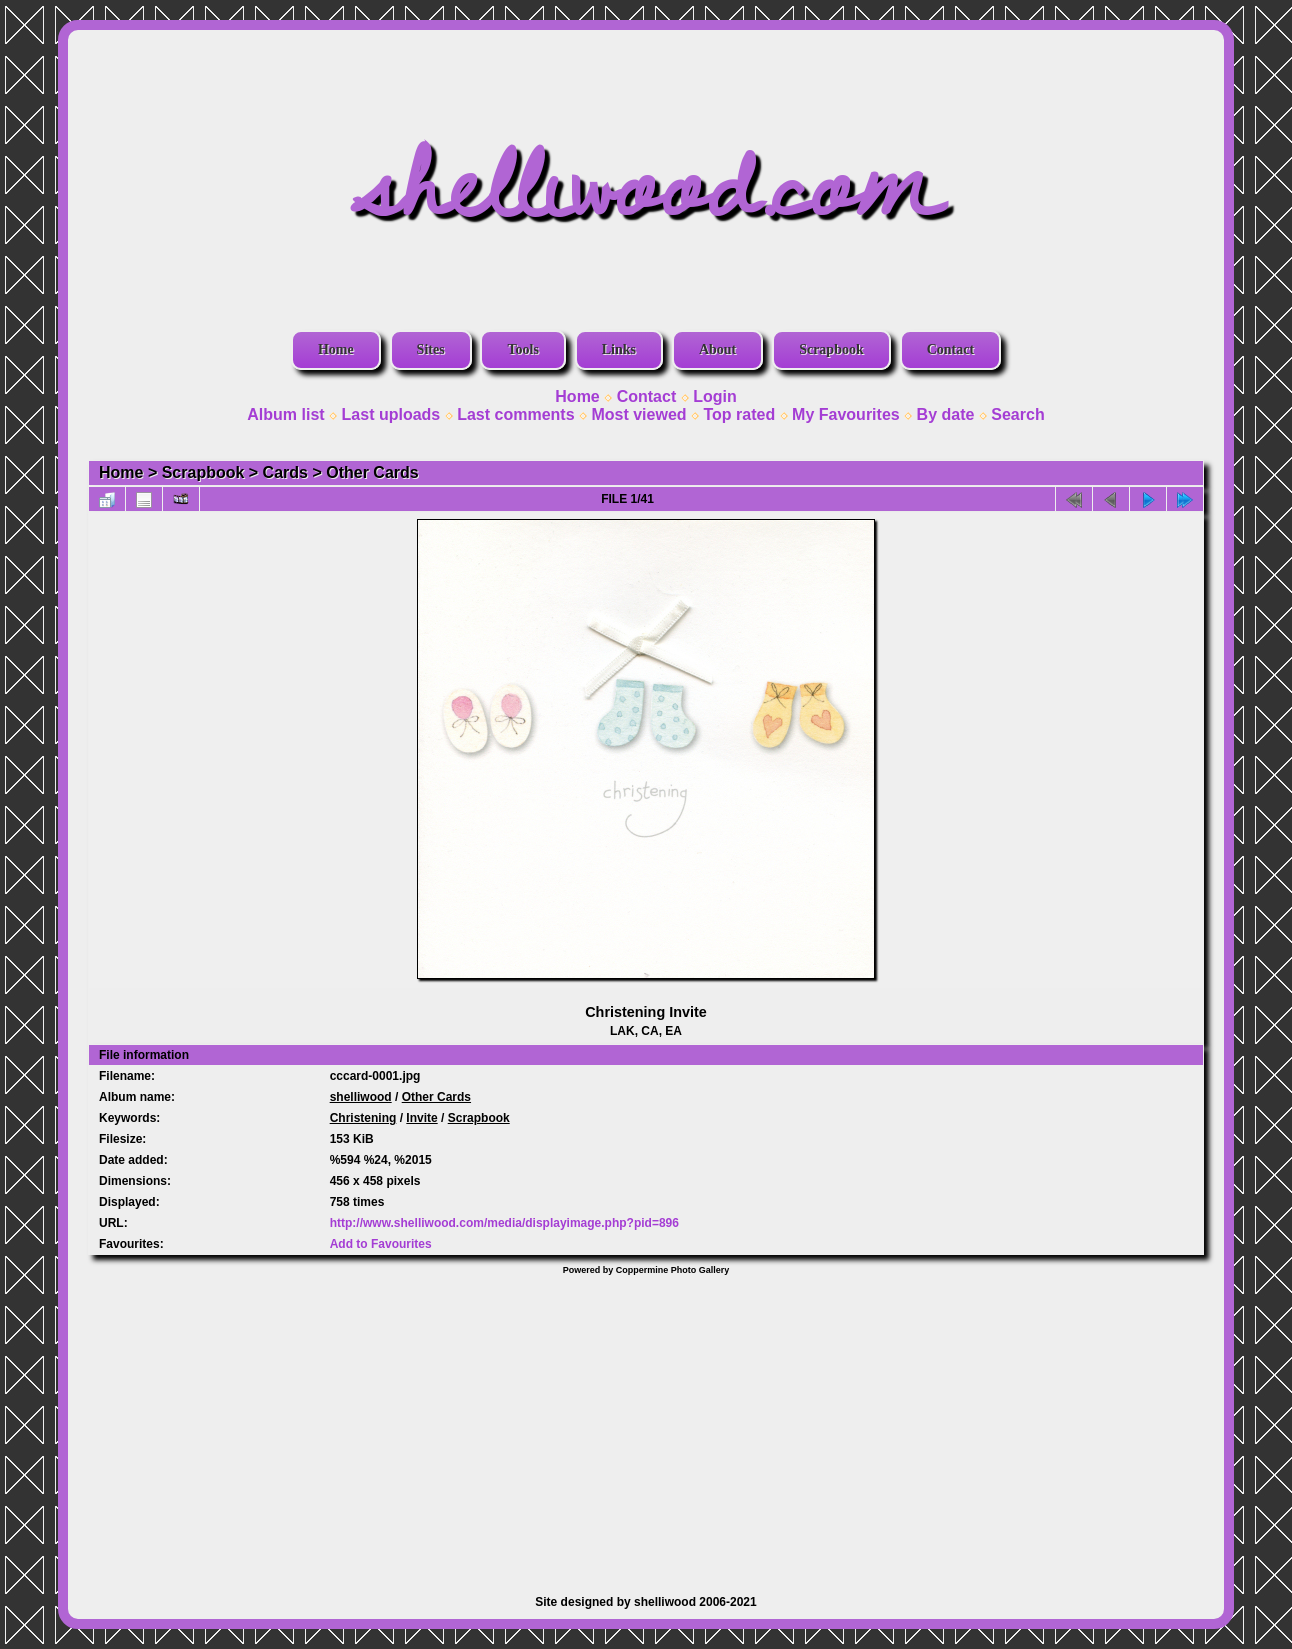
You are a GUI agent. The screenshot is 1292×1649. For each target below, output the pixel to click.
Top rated (739, 414)
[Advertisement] (646, 1425)
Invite (421, 1118)
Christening (363, 1118)
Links (619, 349)
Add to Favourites (381, 1244)
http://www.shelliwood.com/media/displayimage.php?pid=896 (504, 1223)
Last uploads (391, 414)
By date (946, 414)
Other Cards (372, 472)
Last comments (515, 414)
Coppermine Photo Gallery (673, 1270)
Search (1017, 414)
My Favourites (846, 414)
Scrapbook (831, 349)
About (717, 349)
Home (336, 349)
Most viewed (638, 414)
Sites (431, 349)
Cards (285, 472)
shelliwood (361, 1097)
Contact (950, 349)
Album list (285, 414)
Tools (522, 349)
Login (715, 396)
